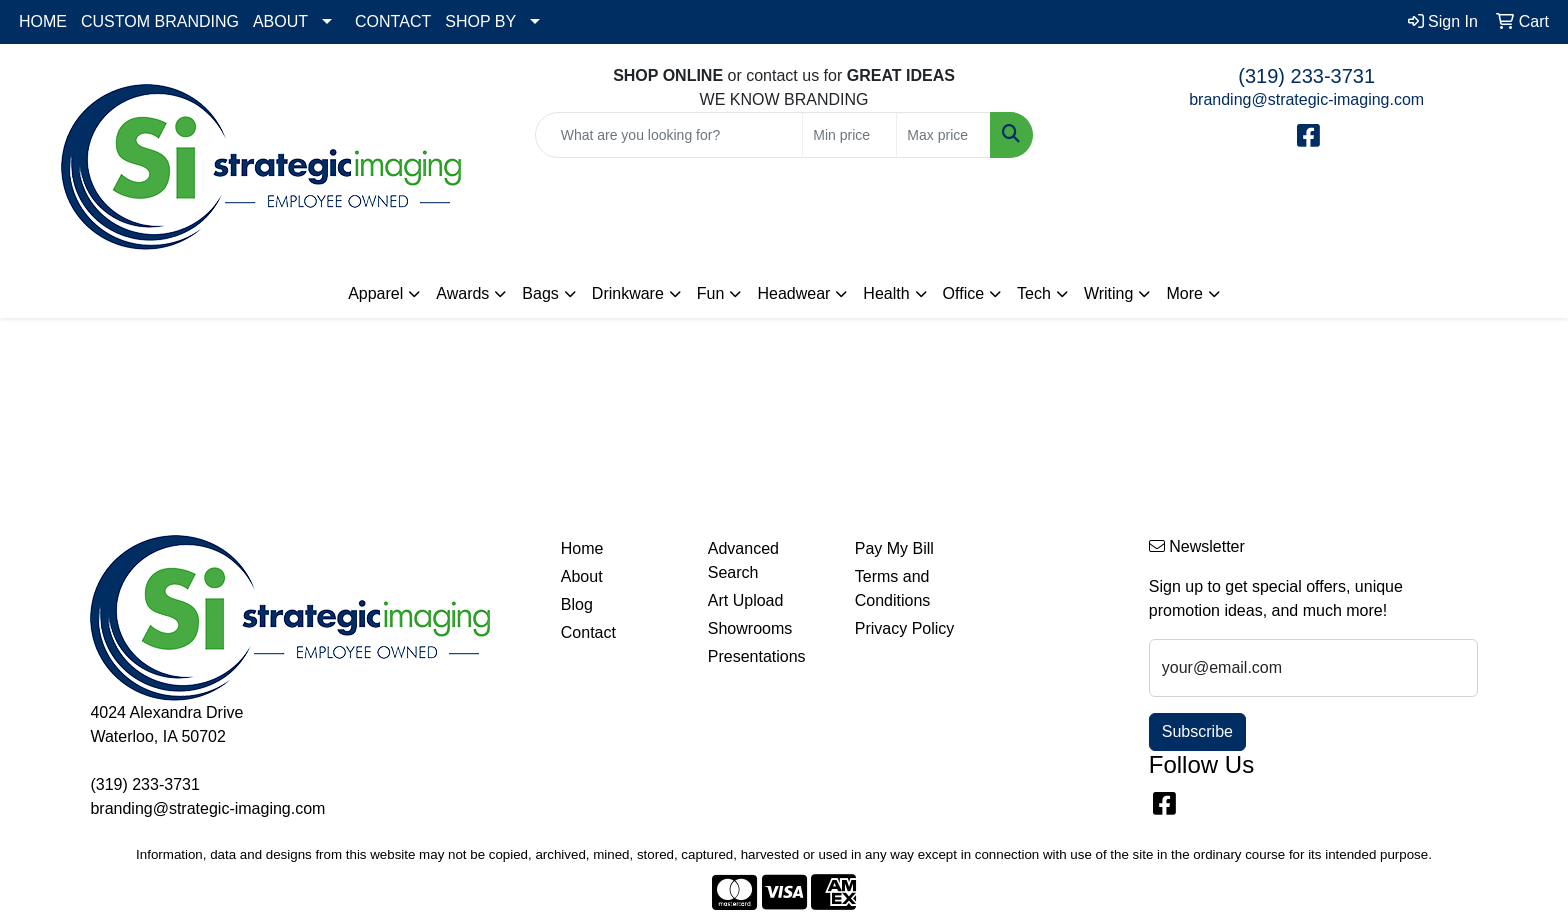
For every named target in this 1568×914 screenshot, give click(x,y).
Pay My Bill (894, 548)
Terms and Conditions (893, 588)
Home (582, 548)
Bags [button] (540, 293)
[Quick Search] (669, 135)
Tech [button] (1034, 293)
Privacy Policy (905, 628)
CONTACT (393, 21)
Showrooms (750, 628)
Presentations (757, 656)
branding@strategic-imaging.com (1306, 99)
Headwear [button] (793, 293)
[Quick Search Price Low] (849, 135)
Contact (588, 632)
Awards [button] (462, 293)
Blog (577, 604)
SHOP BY (480, 21)
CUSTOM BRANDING (160, 21)
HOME (43, 21)
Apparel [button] (375, 293)
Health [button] (886, 293)
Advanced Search (743, 560)
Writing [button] (1109, 293)
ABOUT (280, 21)
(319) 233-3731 (1306, 76)
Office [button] (964, 293)
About (582, 576)
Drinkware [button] (628, 293)
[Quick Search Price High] (943, 135)
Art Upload (746, 600)
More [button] (1184, 293)
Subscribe (1197, 731)
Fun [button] (711, 293)
